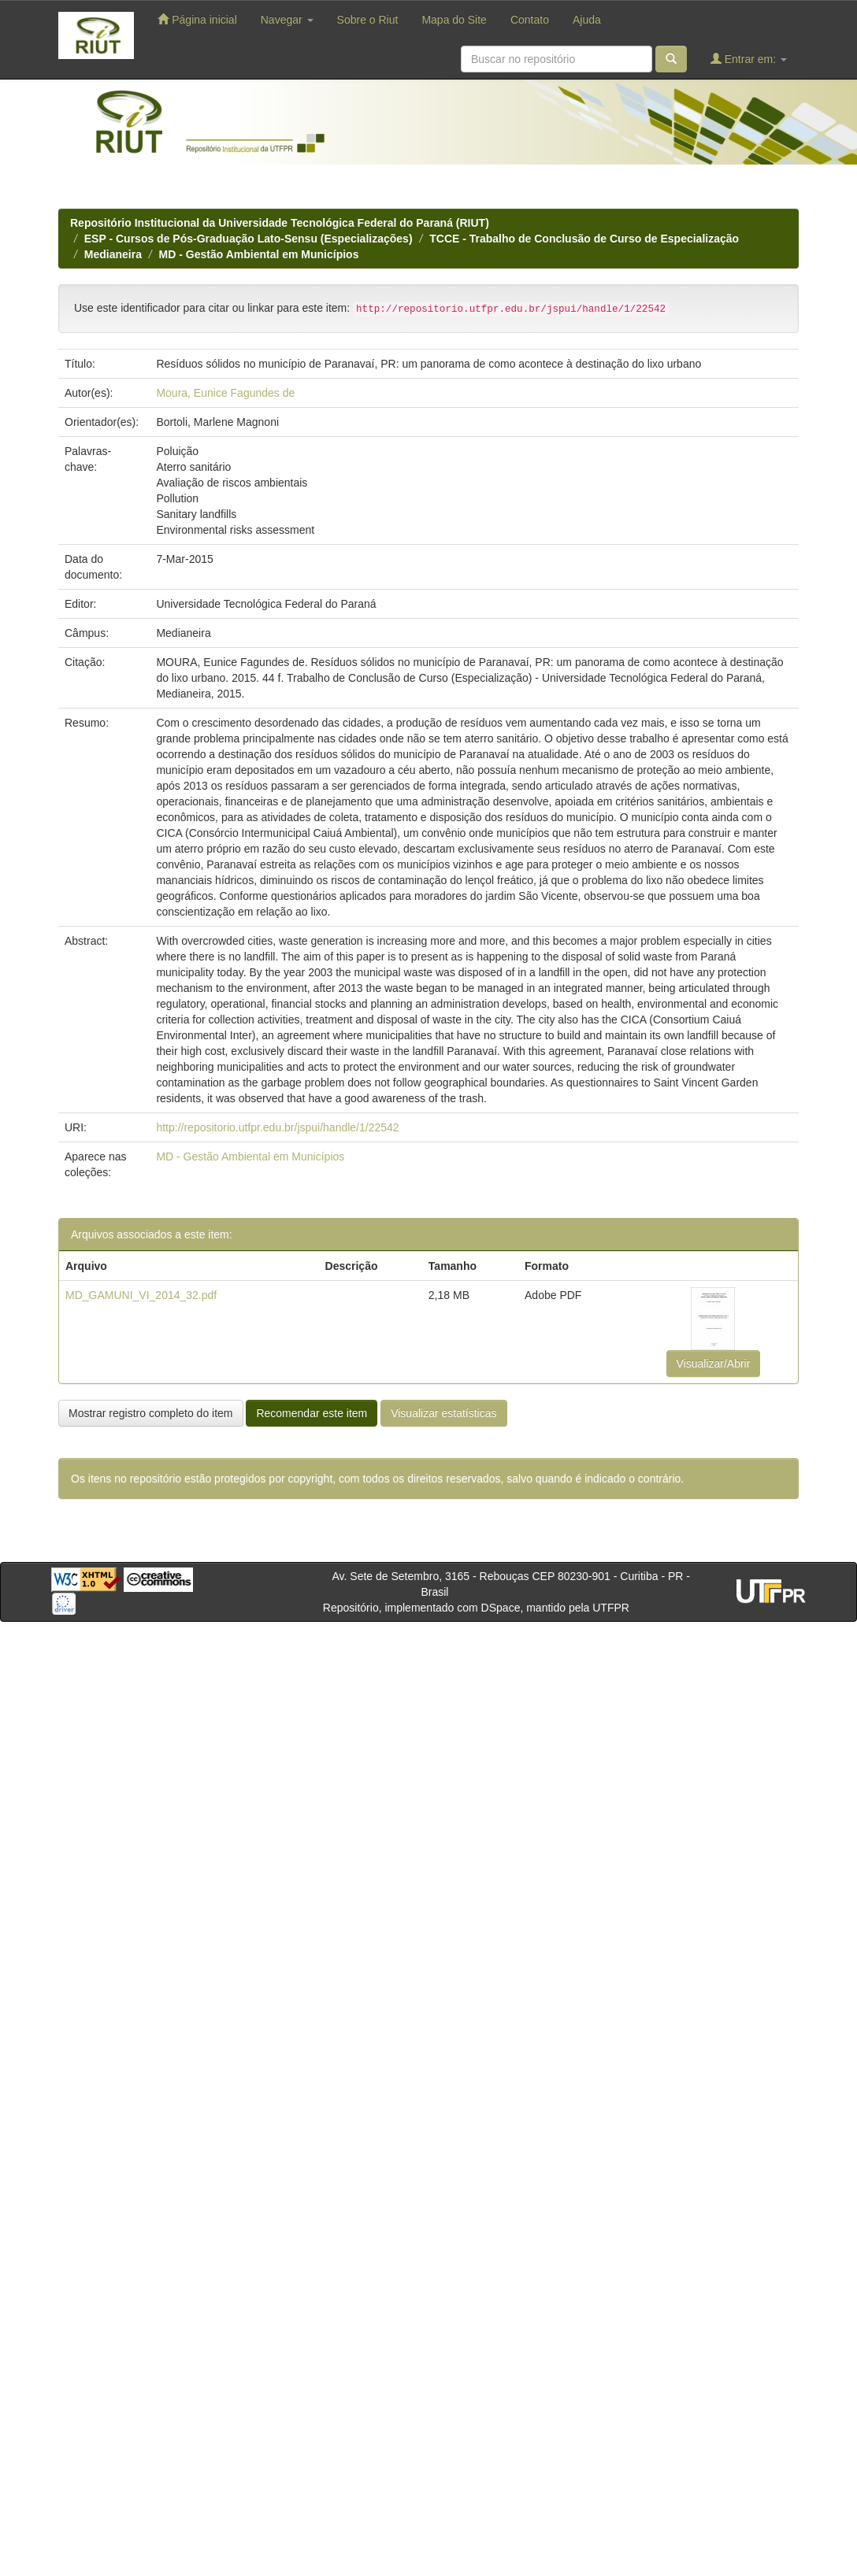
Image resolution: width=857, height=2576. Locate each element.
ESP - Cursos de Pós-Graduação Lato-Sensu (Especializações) (248, 238)
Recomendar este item (311, 1413)
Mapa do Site (454, 19)
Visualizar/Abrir (714, 1363)
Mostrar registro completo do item (151, 1413)
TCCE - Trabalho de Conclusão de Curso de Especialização (584, 238)
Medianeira (113, 254)
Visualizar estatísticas (443, 1413)
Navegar (287, 19)
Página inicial (197, 19)
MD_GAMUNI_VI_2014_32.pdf (141, 1295)
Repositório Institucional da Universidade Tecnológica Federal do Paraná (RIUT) (279, 223)
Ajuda (587, 19)
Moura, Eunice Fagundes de (225, 393)
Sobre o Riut (368, 19)
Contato (529, 19)
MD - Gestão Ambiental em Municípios (259, 254)
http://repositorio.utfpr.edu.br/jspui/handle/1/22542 (277, 1127)
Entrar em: (748, 58)
